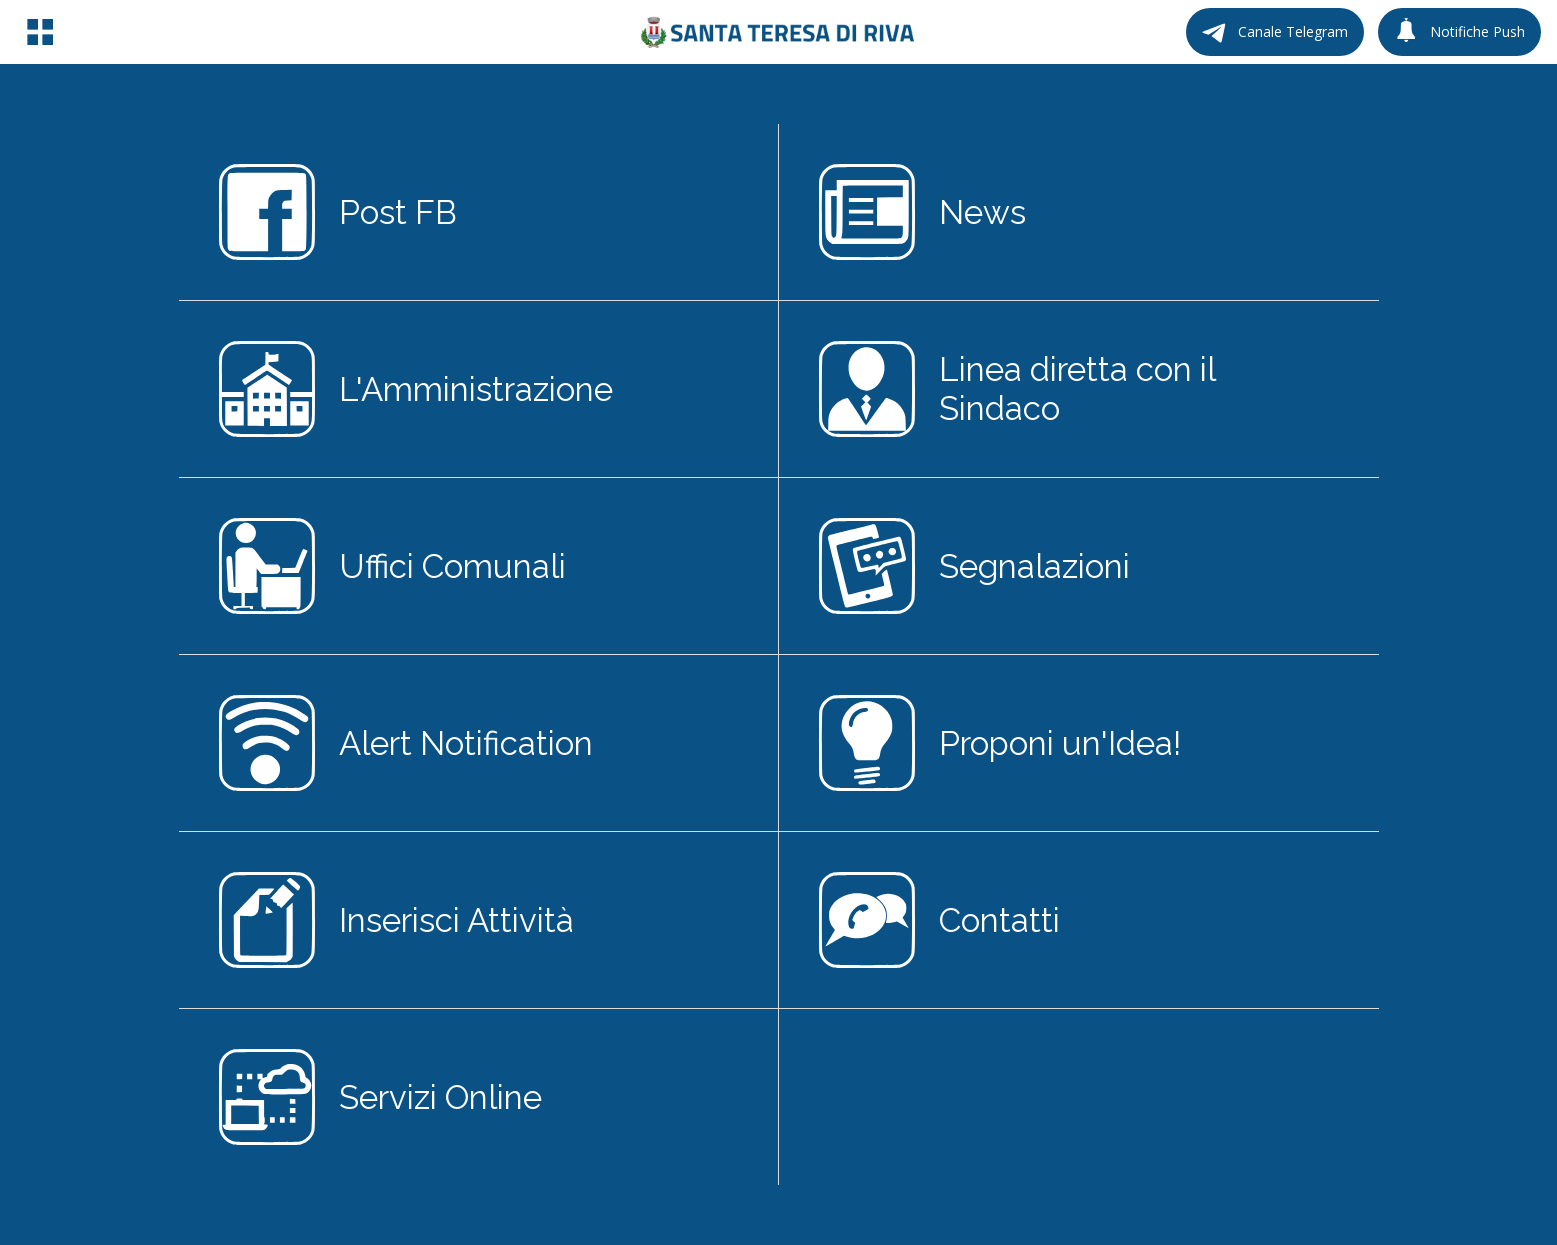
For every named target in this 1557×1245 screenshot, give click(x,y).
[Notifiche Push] (1459, 32)
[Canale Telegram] (1275, 32)
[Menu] (40, 32)
